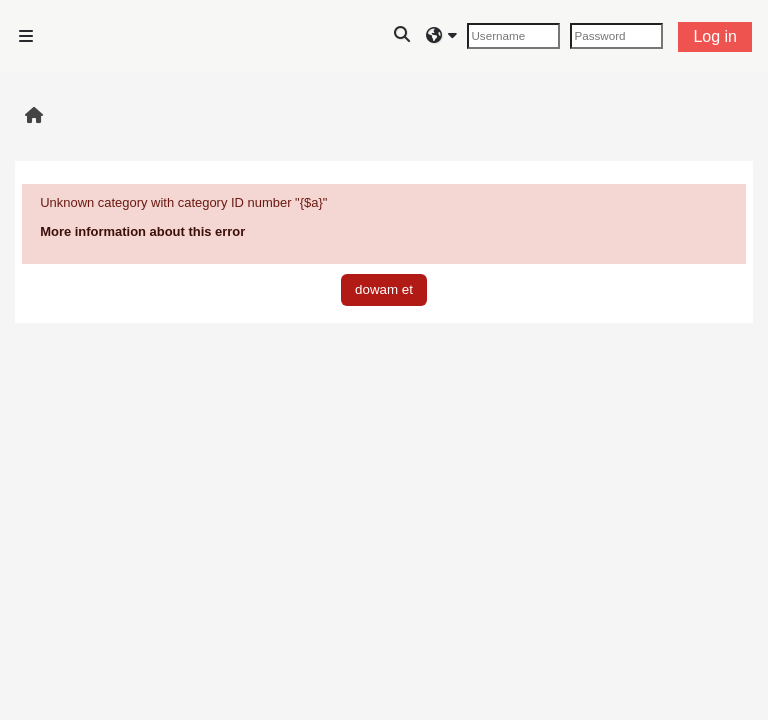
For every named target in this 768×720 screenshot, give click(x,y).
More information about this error (142, 231)
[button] (403, 36)
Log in (715, 36)
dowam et (384, 289)
